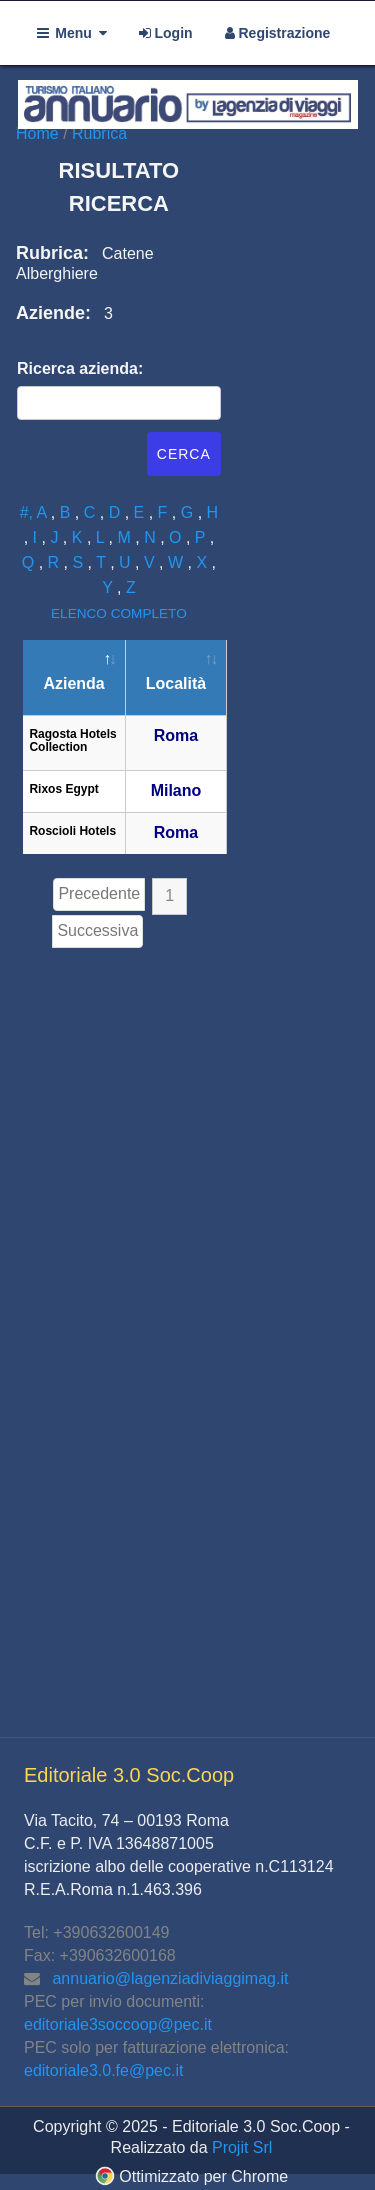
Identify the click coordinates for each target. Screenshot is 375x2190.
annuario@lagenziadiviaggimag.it (170, 1978)
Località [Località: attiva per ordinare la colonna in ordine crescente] (176, 683)
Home (39, 133)
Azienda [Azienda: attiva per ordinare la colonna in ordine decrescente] (73, 683)
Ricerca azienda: (80, 368)
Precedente (99, 893)
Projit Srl (242, 2147)
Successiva (97, 930)
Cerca (184, 454)
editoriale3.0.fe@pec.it (103, 2070)
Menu (72, 33)
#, (28, 512)
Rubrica (99, 133)
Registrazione (278, 33)
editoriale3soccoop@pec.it (118, 2024)
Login (166, 33)
